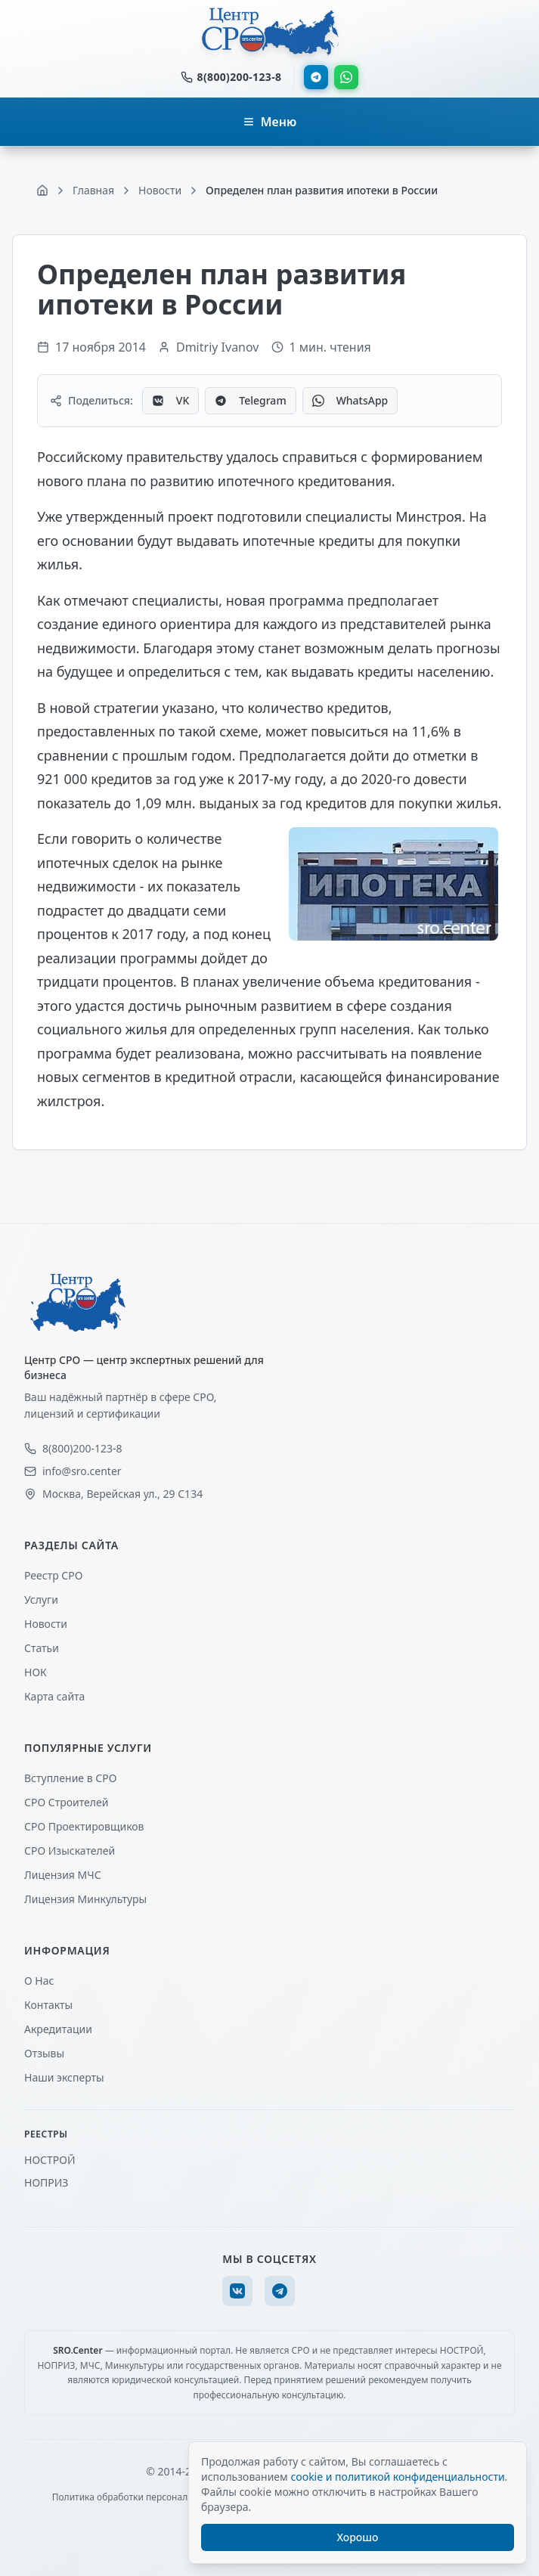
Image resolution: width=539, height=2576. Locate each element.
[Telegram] (280, 2291)
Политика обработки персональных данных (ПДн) (162, 2497)
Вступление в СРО (70, 1778)
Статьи (41, 1648)
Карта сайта (54, 1696)
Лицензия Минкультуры (85, 1899)
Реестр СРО (53, 1575)
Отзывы (44, 2053)
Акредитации (58, 2029)
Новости (45, 1624)
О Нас (39, 1980)
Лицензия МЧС (62, 1875)
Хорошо (358, 2537)
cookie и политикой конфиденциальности (397, 2476)
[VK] (237, 2291)
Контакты (48, 2005)
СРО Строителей (66, 1802)
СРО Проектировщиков (84, 1826)
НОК (35, 1672)
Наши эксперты (64, 2077)
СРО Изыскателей (69, 1850)
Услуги (41, 1599)
